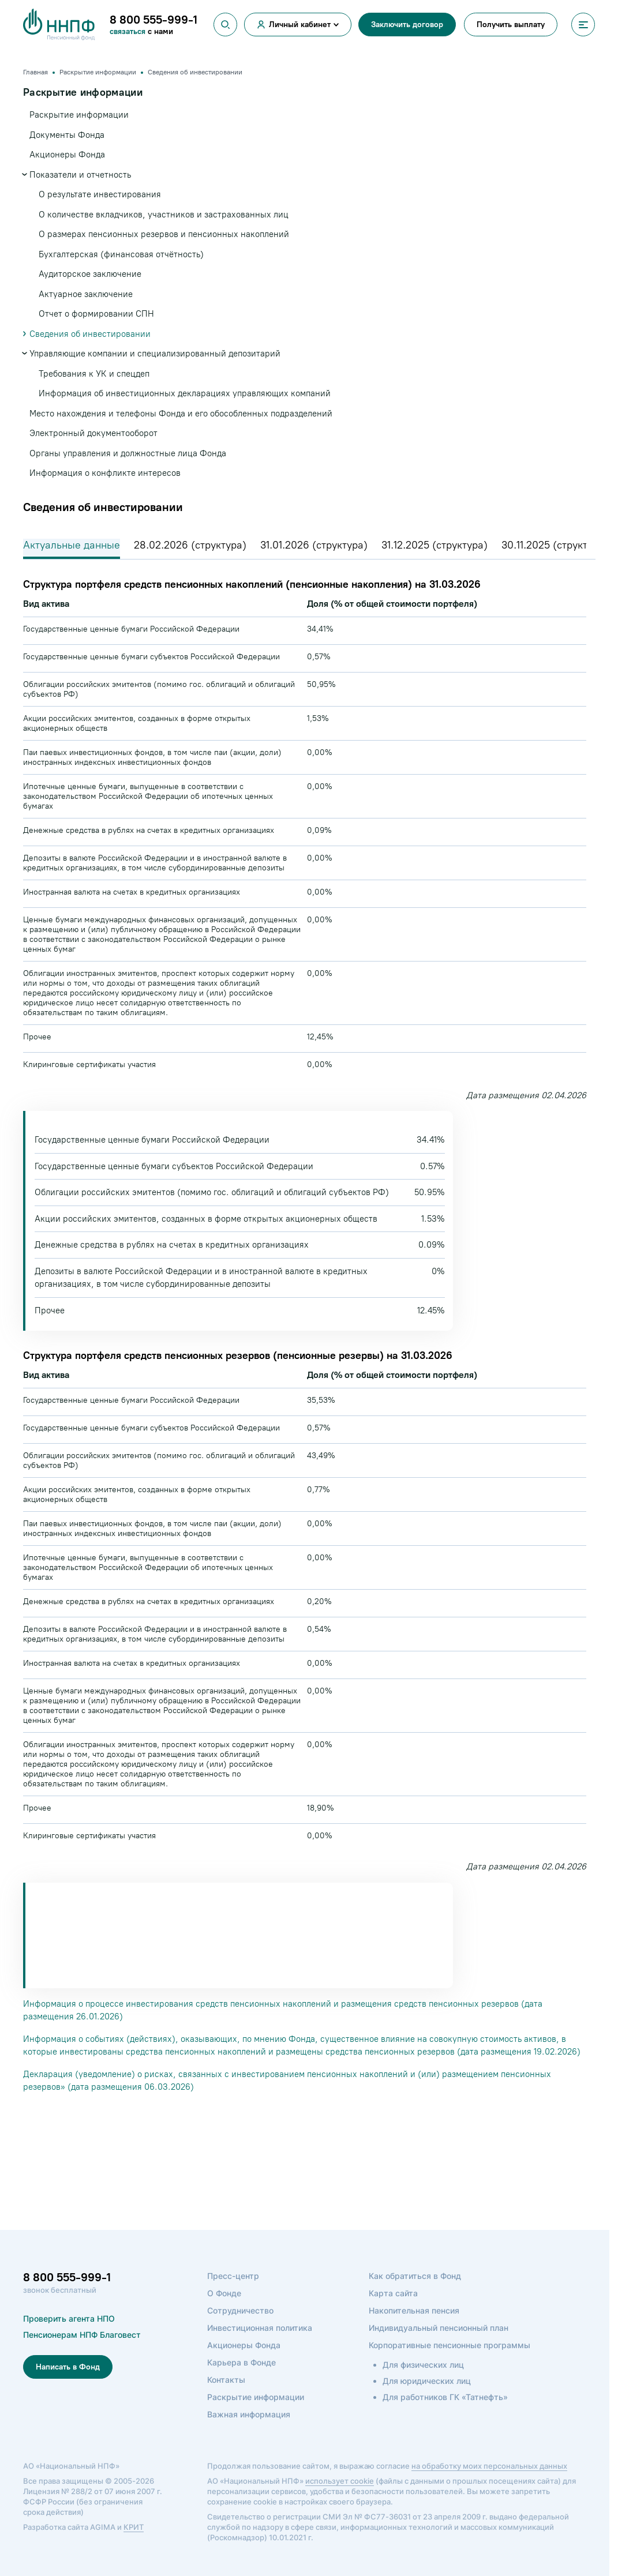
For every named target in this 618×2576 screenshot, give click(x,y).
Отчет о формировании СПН (96, 314)
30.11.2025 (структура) (554, 545)
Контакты (226, 2399)
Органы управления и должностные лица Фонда (127, 453)
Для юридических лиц (427, 2400)
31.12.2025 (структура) (434, 545)
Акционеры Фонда (67, 154)
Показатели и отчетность (80, 175)
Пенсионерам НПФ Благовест (82, 2354)
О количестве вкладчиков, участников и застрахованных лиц (164, 214)
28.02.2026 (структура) (190, 545)
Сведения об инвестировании (90, 334)
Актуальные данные (71, 545)
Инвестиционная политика (259, 2347)
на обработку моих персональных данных (489, 2485)
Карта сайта (393, 2313)
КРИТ (133, 2546)
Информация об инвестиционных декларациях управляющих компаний (185, 393)
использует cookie (339, 2500)
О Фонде (224, 2313)
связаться (129, 31)
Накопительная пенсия (414, 2330)
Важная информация (248, 2434)
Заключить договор (407, 24)
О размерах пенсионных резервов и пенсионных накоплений (164, 234)
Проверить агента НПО (69, 2338)
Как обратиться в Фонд (415, 2295)
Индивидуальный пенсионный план (438, 2347)
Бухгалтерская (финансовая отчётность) (121, 254)
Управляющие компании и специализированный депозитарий (154, 353)
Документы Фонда (66, 135)
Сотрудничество (240, 2330)
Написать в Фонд (68, 2386)
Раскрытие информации (79, 115)
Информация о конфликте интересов (105, 473)
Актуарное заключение (86, 294)
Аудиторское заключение (90, 274)
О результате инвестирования (100, 194)
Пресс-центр (233, 2295)
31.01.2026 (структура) (314, 545)
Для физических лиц (423, 2384)
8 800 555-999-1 (67, 2297)
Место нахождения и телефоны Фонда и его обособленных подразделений (180, 413)
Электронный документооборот (93, 433)
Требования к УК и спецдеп (94, 374)
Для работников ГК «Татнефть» (445, 2416)
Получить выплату (511, 24)
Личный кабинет (300, 24)
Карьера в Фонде (241, 2382)
